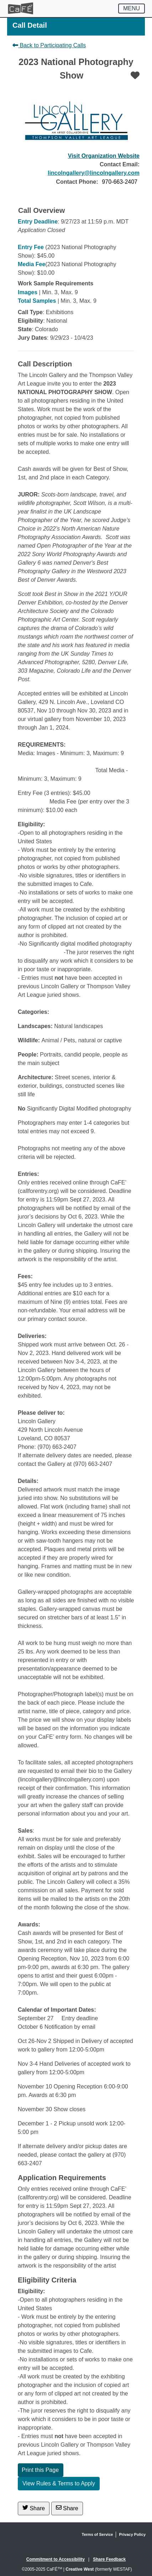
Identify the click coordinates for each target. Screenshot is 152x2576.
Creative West (79, 2569)
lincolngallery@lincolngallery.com (94, 173)
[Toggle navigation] (131, 9)
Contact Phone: (77, 182)
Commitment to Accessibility (55, 2559)
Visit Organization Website (104, 156)
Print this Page (40, 2470)
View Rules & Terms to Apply (58, 2483)
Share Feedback (109, 2559)
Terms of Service (97, 2534)
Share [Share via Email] (67, 2508)
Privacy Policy (132, 2534)
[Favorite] (135, 75)
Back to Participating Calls (49, 45)
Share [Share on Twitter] (33, 2508)
